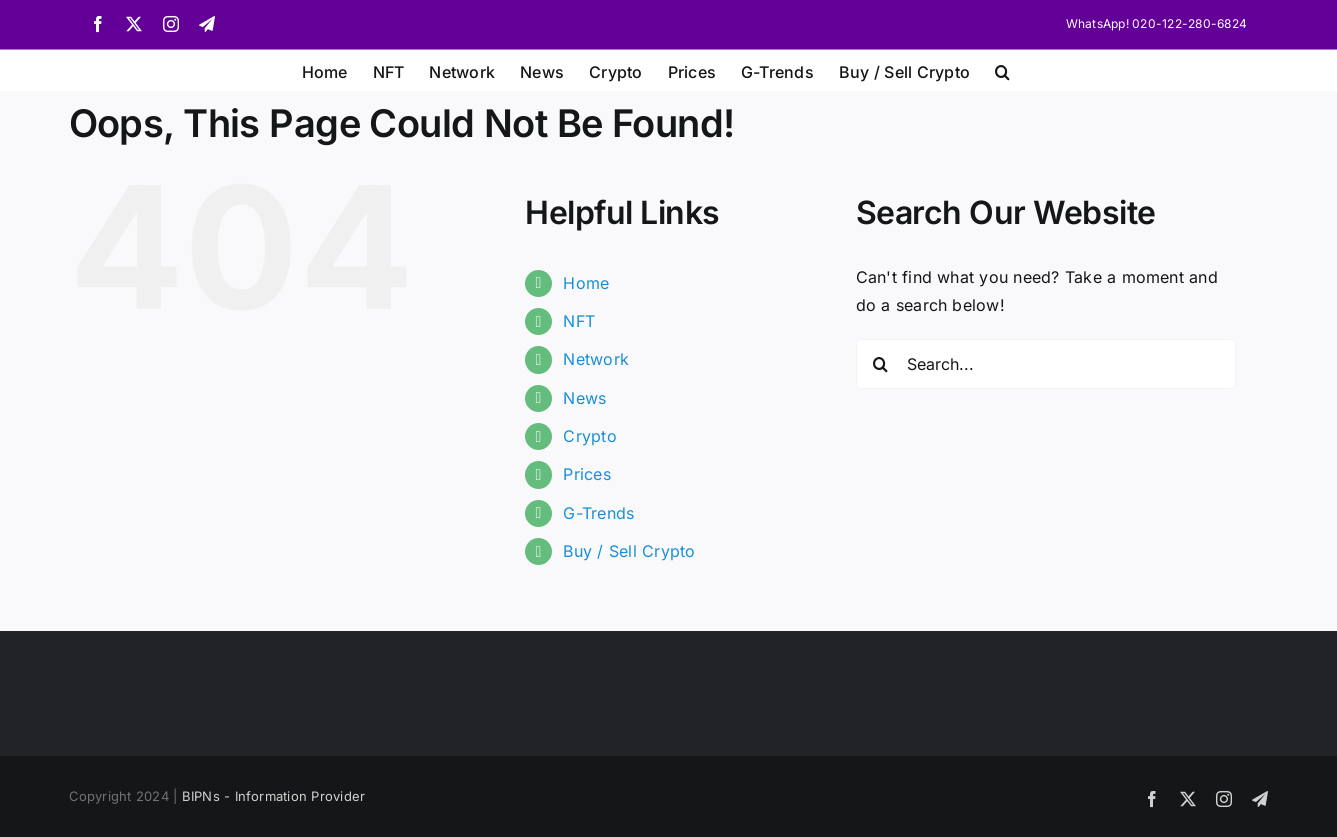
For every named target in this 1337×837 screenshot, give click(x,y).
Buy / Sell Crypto (629, 551)
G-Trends (598, 513)
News (584, 398)
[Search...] (1046, 364)
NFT (579, 321)
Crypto (589, 436)
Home (586, 283)
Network (596, 359)
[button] (1002, 70)
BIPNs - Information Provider (274, 796)
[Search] (881, 364)
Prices (586, 474)
